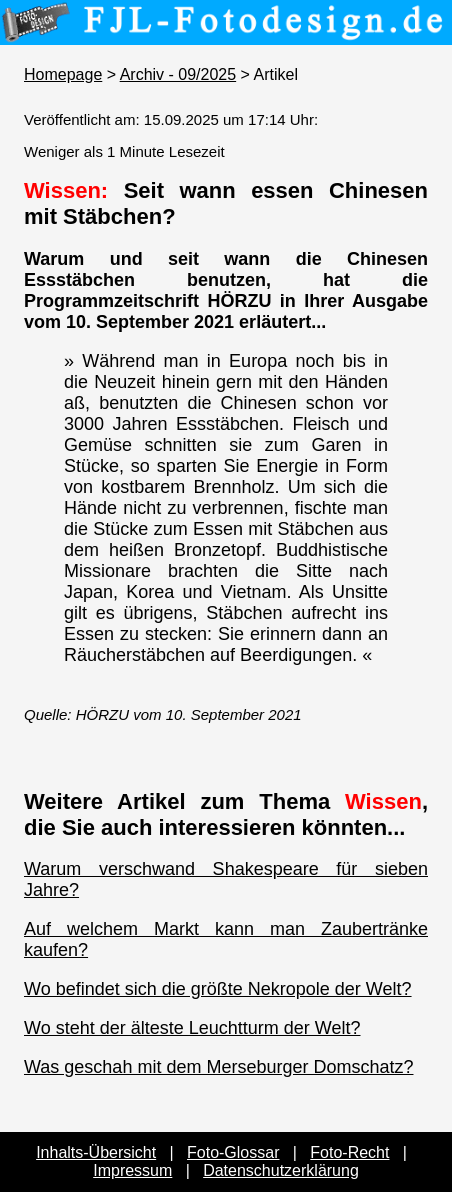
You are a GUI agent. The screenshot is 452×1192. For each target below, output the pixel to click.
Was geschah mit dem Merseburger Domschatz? (218, 1067)
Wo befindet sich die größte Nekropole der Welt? (218, 989)
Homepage (63, 74)
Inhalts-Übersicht (96, 1152)
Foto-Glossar (233, 1152)
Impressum (132, 1170)
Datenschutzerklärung (281, 1170)
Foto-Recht (349, 1152)
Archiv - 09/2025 (178, 74)
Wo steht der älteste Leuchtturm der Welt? (192, 1028)
